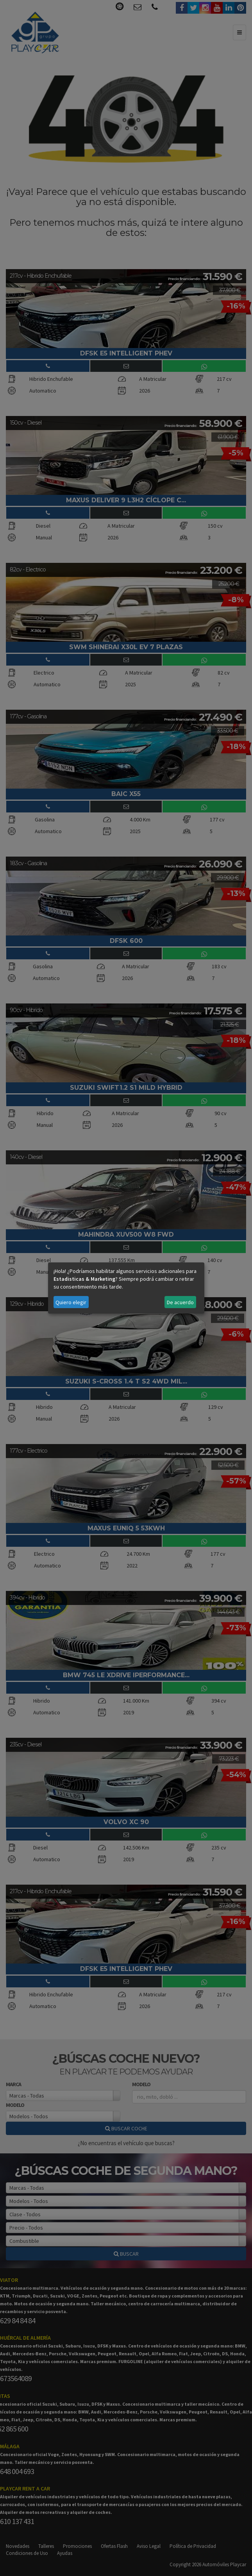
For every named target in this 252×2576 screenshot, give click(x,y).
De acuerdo (180, 1302)
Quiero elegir (70, 1302)
